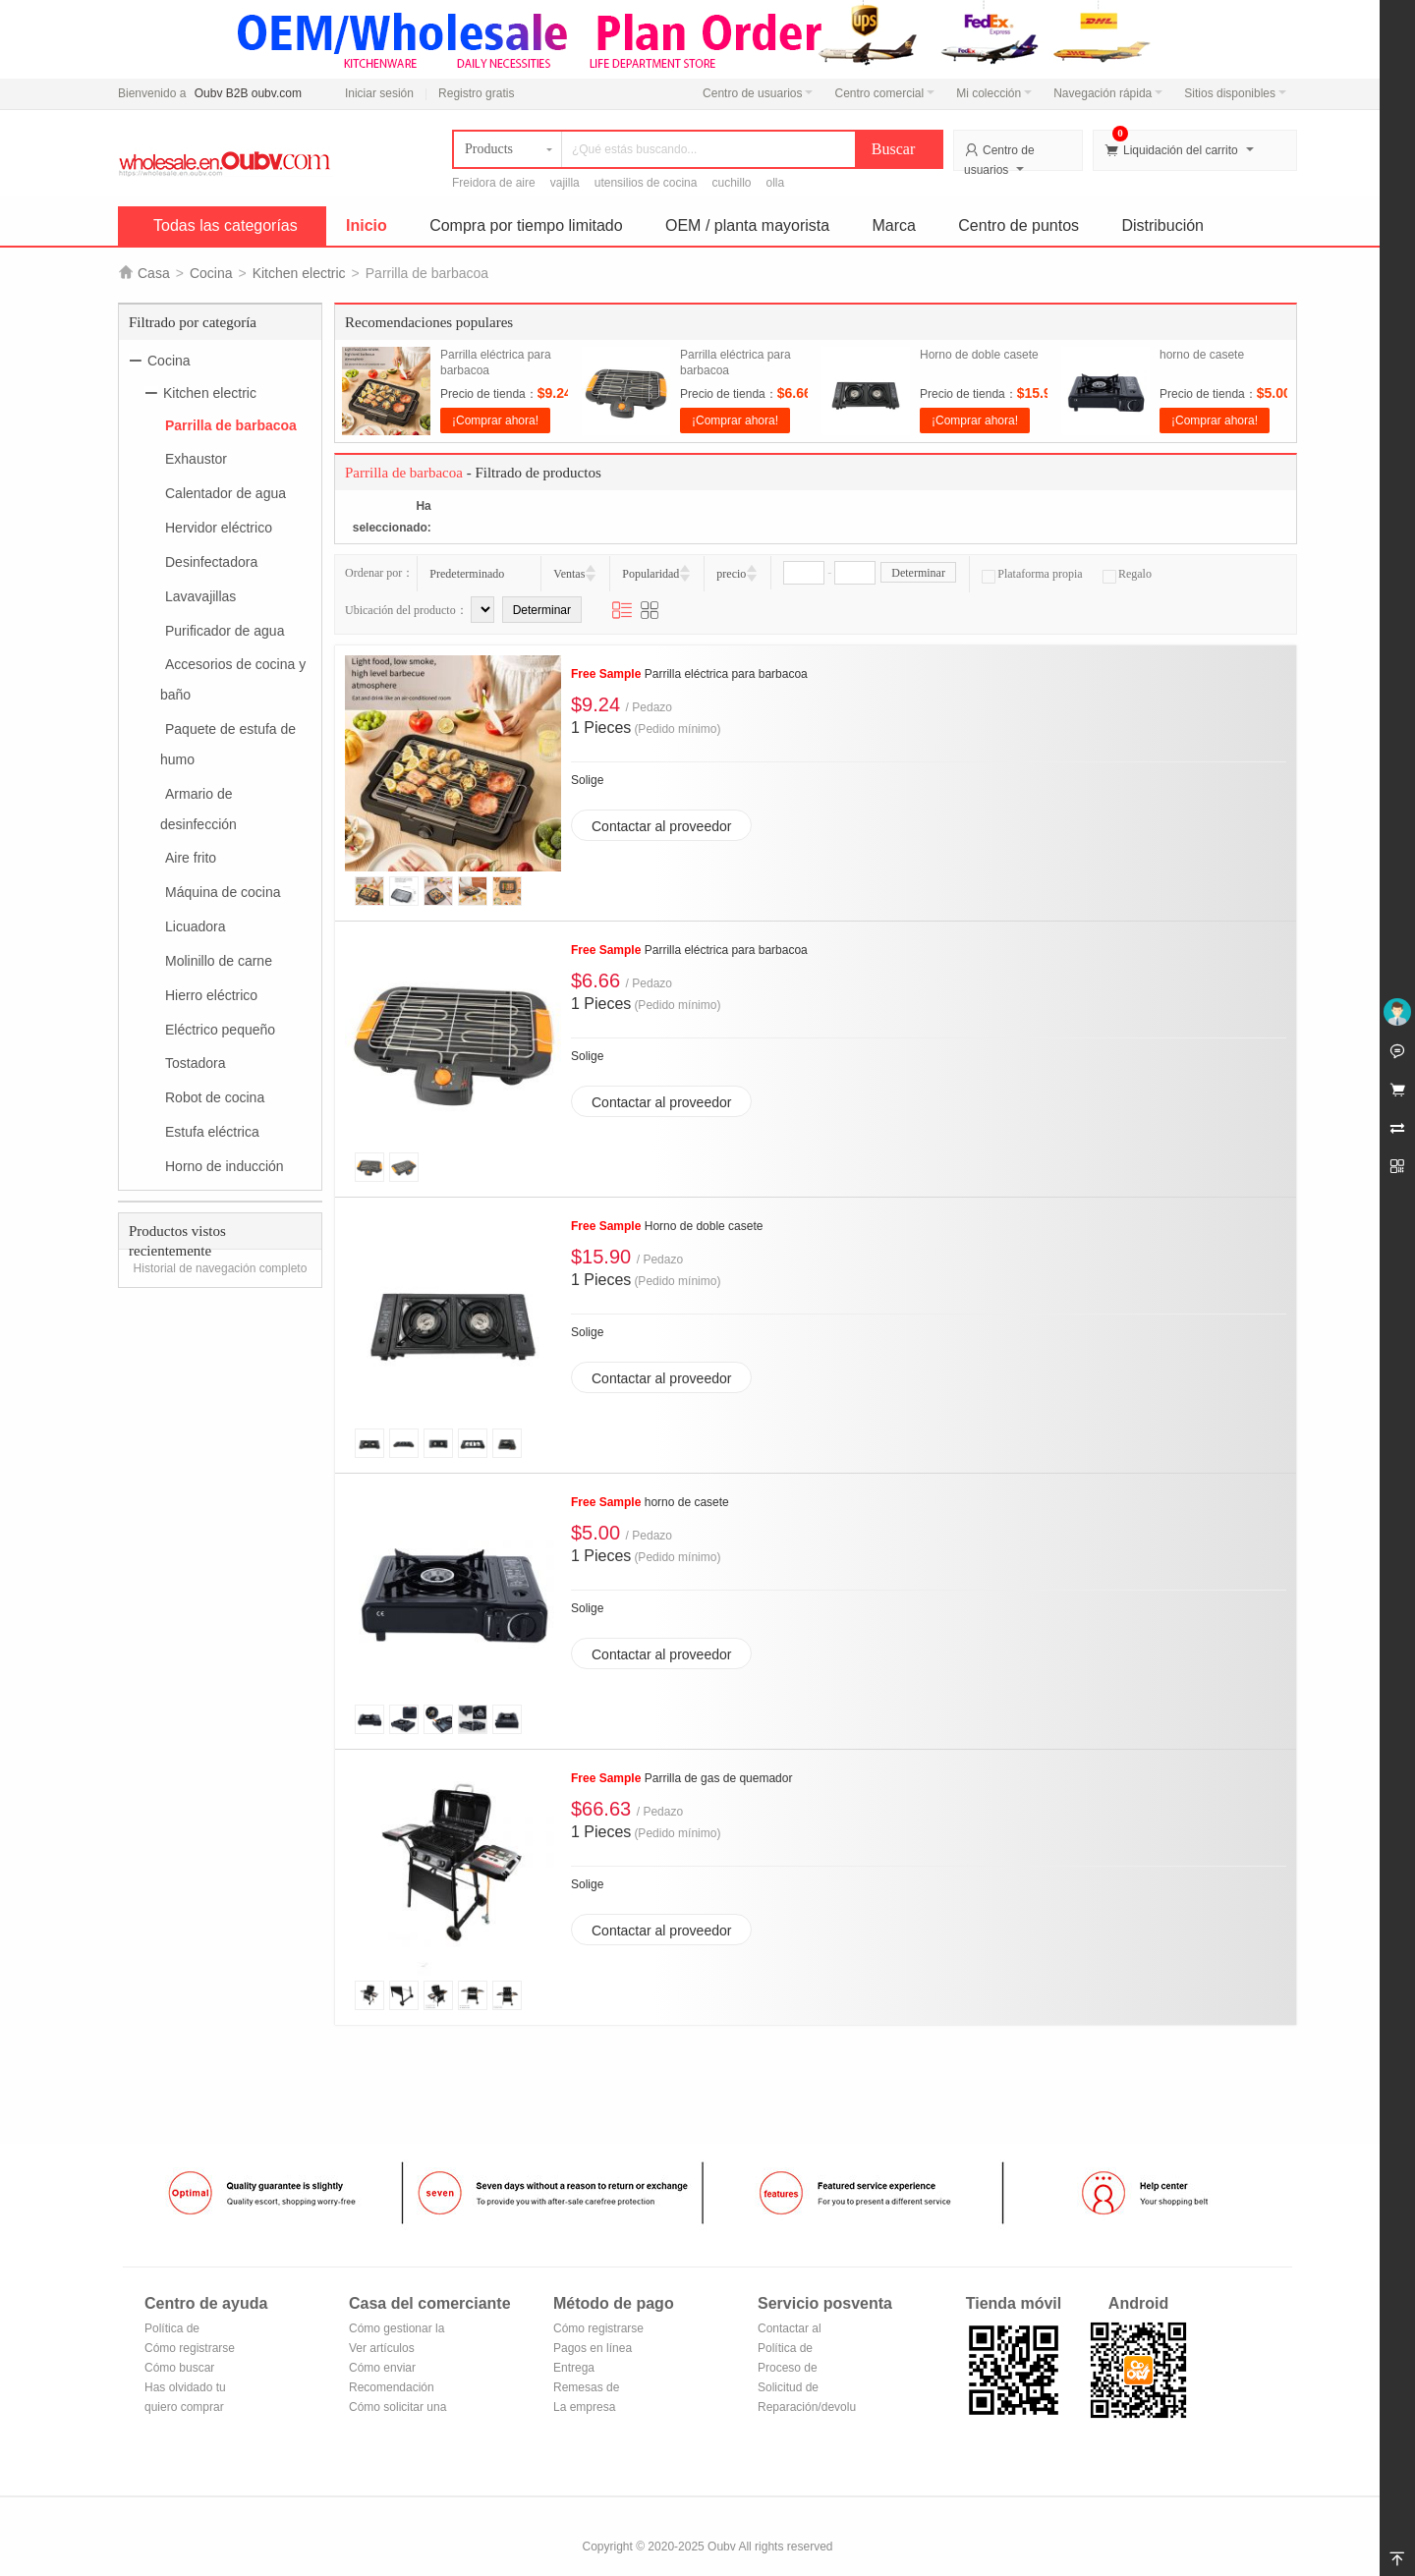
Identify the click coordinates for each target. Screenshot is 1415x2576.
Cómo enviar (382, 2368)
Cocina (211, 273)
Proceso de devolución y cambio (790, 2369)
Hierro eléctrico (211, 995)
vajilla (565, 183)
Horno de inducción (224, 1166)
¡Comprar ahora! (495, 420)
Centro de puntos (1018, 225)
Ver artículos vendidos (382, 2349)
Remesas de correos (586, 2388)
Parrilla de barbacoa (231, 424)
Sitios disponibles (1235, 93)
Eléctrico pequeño (220, 1028)
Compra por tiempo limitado (526, 225)
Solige (587, 780)
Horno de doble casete (979, 355)
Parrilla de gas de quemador (681, 1778)
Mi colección (994, 93)
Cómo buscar (179, 2368)
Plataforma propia (1032, 574)
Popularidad (650, 574)
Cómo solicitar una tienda (397, 2408)
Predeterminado (466, 574)
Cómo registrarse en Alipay (598, 2330)
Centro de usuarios (758, 93)
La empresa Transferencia (589, 2408)
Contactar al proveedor (661, 826)
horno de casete (1202, 355)
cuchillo (731, 183)
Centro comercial (884, 93)
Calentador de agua (225, 493)
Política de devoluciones (792, 2349)
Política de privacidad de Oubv (179, 2330)
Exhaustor (196, 459)
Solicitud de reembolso (788, 2388)
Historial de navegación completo (221, 1268)
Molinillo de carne (218, 961)
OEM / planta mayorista (747, 225)
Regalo (1127, 574)
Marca (894, 225)
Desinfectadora (211, 562)
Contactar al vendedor (789, 2330)
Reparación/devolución (807, 2407)
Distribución (1162, 225)
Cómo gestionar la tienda (396, 2330)
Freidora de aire (494, 183)
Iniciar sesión (379, 93)
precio (731, 574)
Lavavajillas (200, 596)
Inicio (366, 225)
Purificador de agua (224, 630)
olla (775, 183)
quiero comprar (184, 2407)
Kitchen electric (299, 273)
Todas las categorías (225, 225)
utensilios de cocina (646, 183)
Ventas (569, 574)
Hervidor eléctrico (218, 527)
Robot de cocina (214, 1097)
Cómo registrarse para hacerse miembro (189, 2349)
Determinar (918, 573)
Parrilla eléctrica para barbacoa (689, 674)
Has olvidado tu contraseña (185, 2388)
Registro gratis (476, 93)
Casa (154, 273)
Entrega (573, 2368)
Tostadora (195, 1063)
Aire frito (190, 858)
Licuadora (195, 926)
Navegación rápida (1107, 93)
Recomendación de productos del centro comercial (392, 2388)
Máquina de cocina (223, 892)
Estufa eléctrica (212, 1132)
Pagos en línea (592, 2348)
